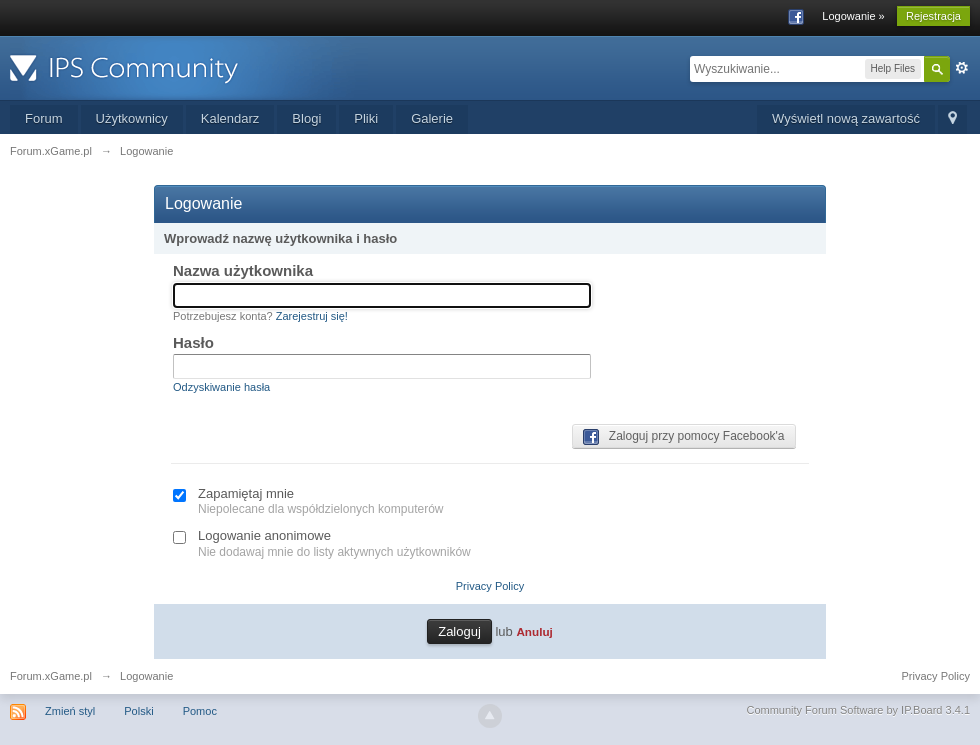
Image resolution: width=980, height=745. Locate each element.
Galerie (432, 118)
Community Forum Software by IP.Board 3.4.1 (858, 710)
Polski (138, 711)
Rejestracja (933, 16)
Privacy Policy (490, 586)
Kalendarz (230, 118)
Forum (44, 118)
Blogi (306, 118)
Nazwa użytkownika (243, 270)
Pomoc (200, 711)
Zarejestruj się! (312, 316)
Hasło (193, 342)
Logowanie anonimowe (264, 535)
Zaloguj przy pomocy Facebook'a (684, 437)
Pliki (366, 118)
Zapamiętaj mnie (246, 493)
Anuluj (534, 631)
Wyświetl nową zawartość (846, 118)
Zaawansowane (962, 68)
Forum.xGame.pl (51, 676)
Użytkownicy (132, 118)
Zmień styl (70, 711)
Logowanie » (853, 16)
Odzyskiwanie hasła (221, 387)
